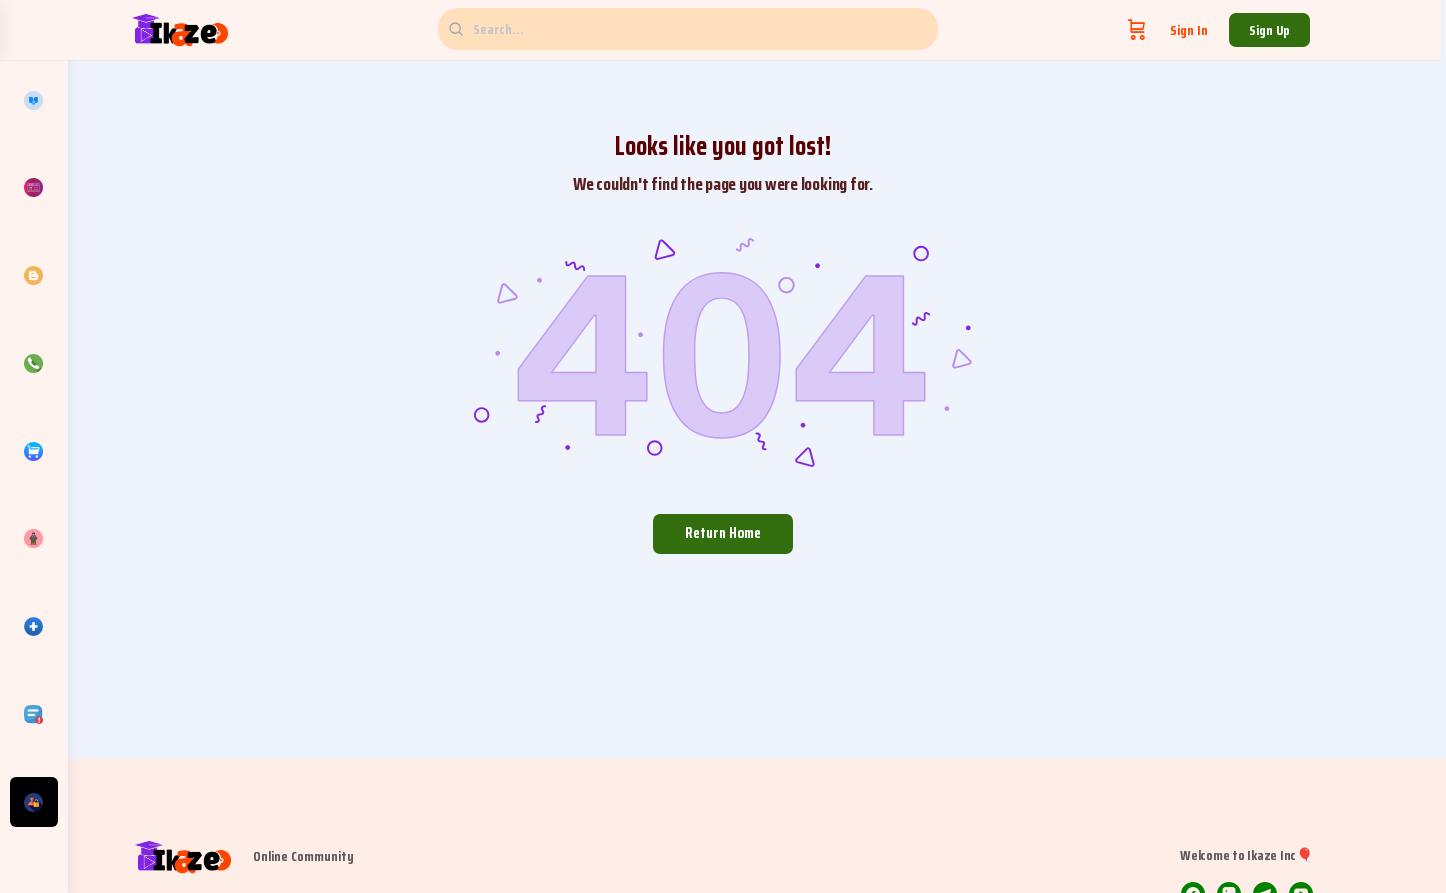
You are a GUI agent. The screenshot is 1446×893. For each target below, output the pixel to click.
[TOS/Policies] (34, 714)
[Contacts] (34, 363)
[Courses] (34, 100)
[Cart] (1174, 30)
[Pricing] (34, 188)
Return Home (757, 533)
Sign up (1306, 30)
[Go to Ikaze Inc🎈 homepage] (217, 28)
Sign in (1226, 30)
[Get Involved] (34, 802)
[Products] (34, 451)
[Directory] (34, 627)
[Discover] (34, 539)
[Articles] (34, 276)
